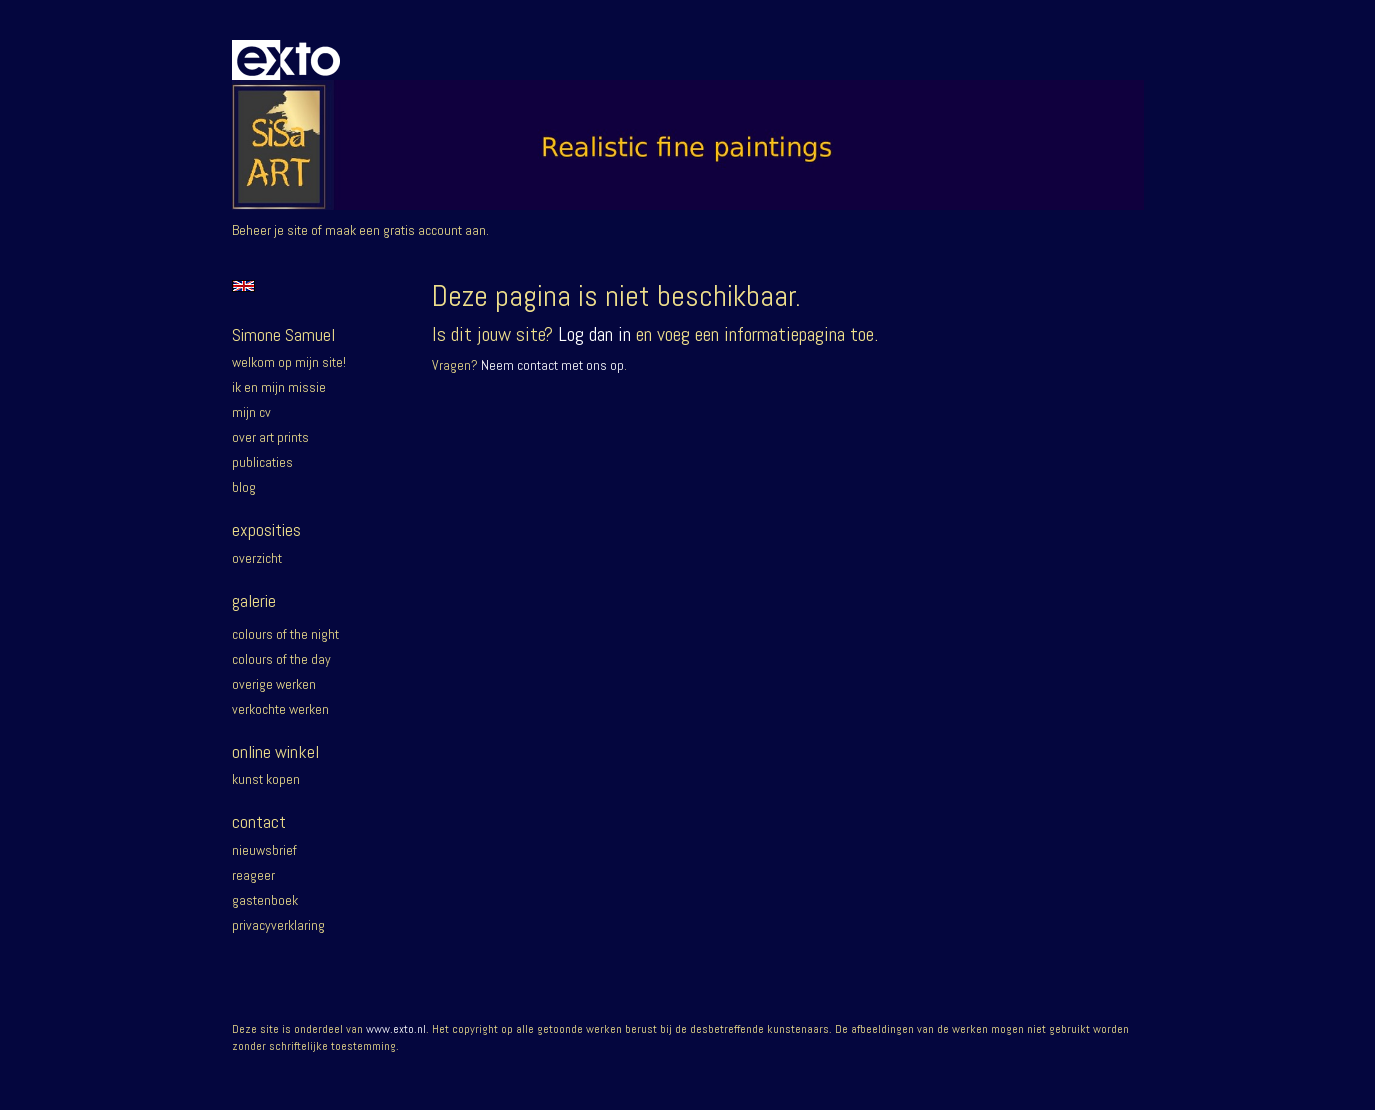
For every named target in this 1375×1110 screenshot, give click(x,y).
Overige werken (274, 684)
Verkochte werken (280, 709)
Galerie (254, 600)
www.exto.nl (396, 1029)
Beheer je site (270, 230)
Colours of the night (285, 634)
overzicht (257, 558)
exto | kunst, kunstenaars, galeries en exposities (288, 60)
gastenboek (265, 900)
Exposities (266, 529)
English (243, 286)
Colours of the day (281, 659)
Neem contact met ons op (552, 365)
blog (244, 487)
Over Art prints (270, 437)
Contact (259, 821)
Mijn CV (251, 412)
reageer (253, 875)
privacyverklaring (278, 925)
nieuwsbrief (264, 850)
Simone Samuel (283, 334)
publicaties (262, 462)
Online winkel (275, 751)
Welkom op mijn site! (289, 362)
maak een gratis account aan (405, 230)
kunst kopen (266, 779)
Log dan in (594, 334)
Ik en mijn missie (279, 387)
